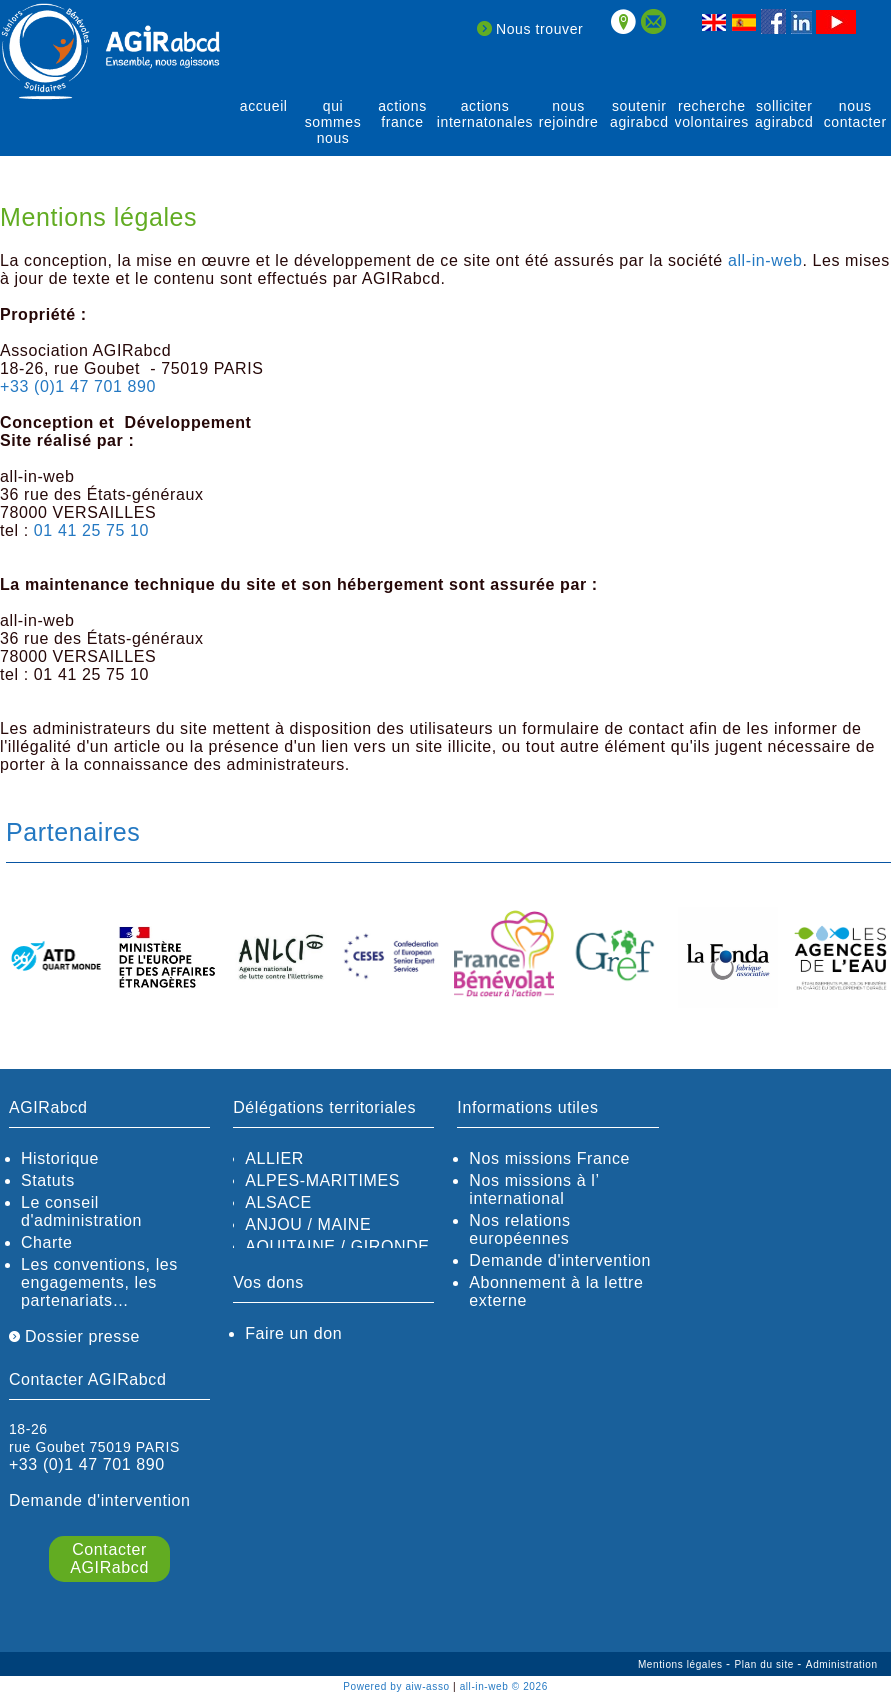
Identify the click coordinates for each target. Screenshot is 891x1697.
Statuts (48, 1180)
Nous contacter (855, 114)
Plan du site (765, 1664)
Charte (47, 1242)
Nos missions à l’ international (534, 1189)
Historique (60, 1158)
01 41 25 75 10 (91, 530)
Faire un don (293, 1333)
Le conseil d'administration (81, 1211)
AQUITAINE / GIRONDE (337, 1246)
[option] (56, 958)
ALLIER (274, 1158)
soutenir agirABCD (639, 114)
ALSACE (278, 1202)
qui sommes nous (333, 122)
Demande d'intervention (560, 1260)
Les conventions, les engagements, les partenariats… (99, 1282)
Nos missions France (549, 1158)
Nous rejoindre (569, 114)
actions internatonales (485, 114)
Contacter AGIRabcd (109, 1558)
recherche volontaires (712, 114)
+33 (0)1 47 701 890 (78, 386)
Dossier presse (74, 1336)
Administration (842, 1664)
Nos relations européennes (519, 1229)
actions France (402, 114)
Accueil (264, 106)
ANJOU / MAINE (308, 1224)
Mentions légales (682, 1664)
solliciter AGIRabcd (784, 114)
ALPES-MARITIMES (322, 1180)
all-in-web (765, 260)
